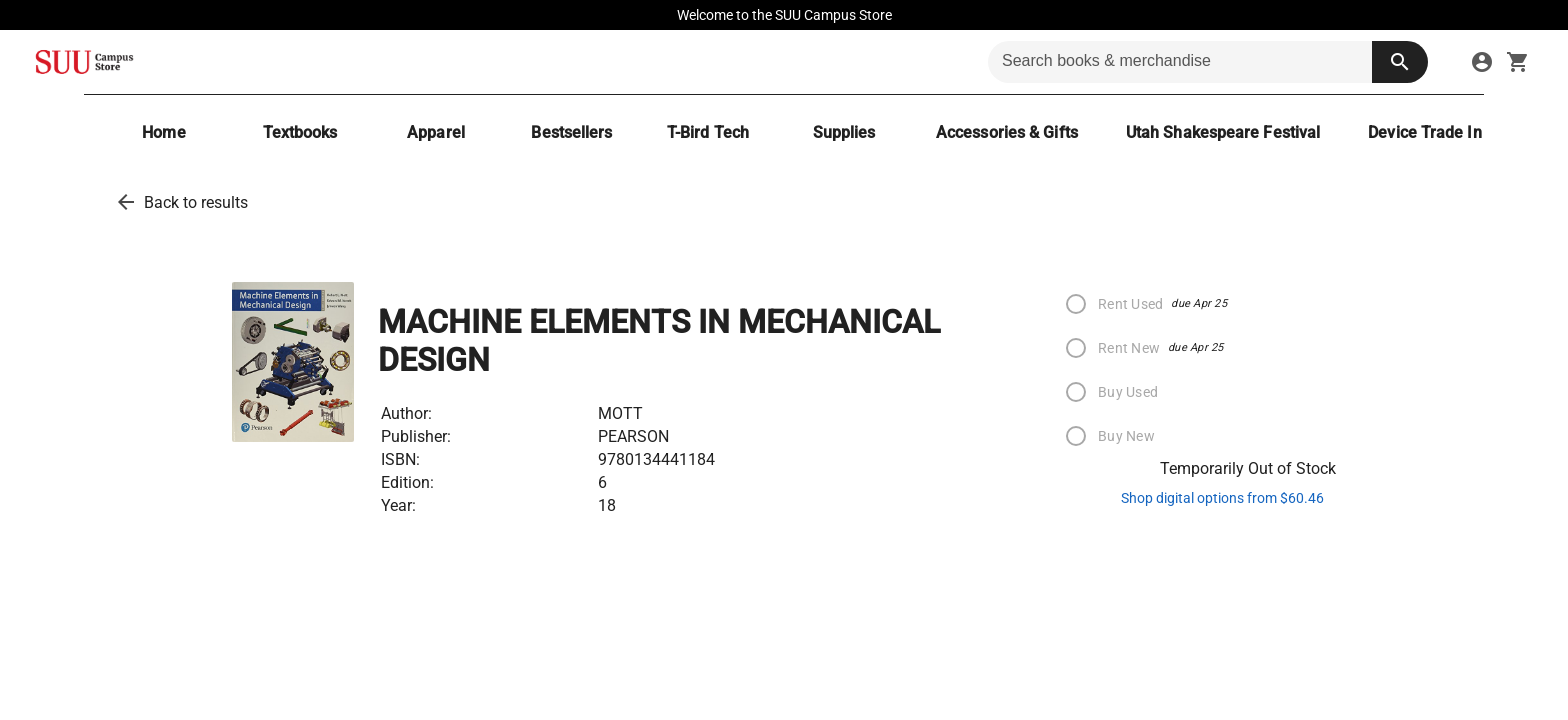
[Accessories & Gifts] (1007, 132)
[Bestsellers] (572, 132)
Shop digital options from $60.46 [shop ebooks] (1222, 498)
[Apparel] (436, 132)
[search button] (1400, 62)
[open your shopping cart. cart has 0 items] (1518, 62)
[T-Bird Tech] (708, 132)
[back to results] (126, 202)
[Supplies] (844, 132)
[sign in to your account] (1482, 62)
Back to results (196, 202)
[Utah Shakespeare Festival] (1223, 132)
